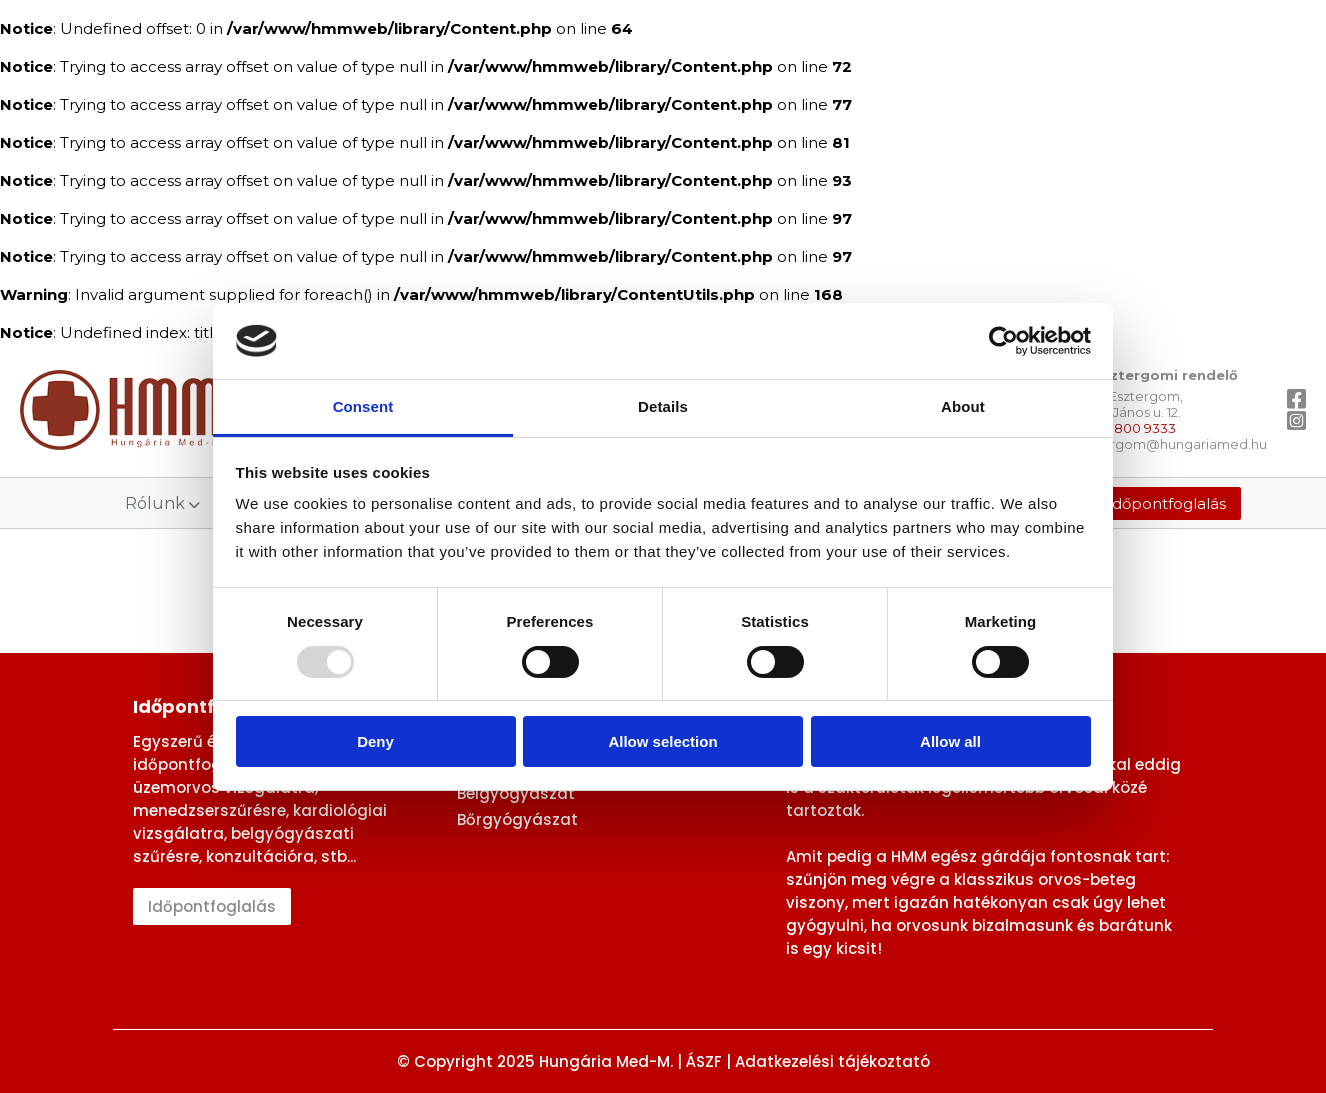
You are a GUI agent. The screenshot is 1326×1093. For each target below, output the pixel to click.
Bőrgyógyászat (517, 819)
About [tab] (963, 406)
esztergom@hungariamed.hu (1170, 444)
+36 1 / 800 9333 (1125, 428)
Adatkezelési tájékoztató (832, 1061)
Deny (375, 741)
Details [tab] (663, 406)
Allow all (950, 741)
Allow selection (662, 741)
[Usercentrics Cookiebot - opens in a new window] (1003, 341)
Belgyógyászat (516, 793)
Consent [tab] (363, 406)
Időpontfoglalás (1166, 503)
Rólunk (162, 503)
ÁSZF (704, 1061)
